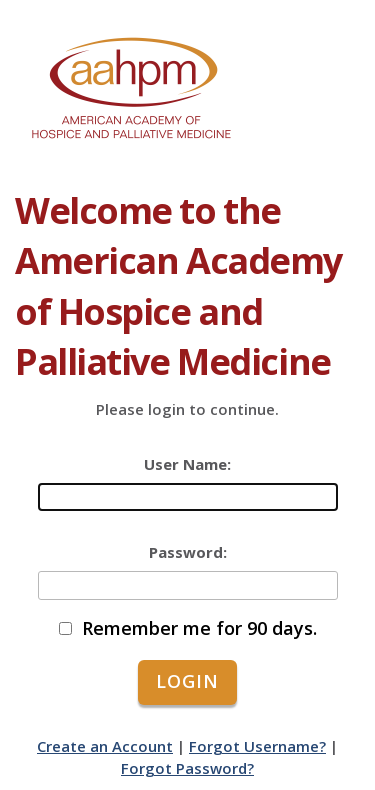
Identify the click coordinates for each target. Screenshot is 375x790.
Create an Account (105, 746)
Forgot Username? (257, 746)
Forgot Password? (187, 768)
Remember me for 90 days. (199, 628)
